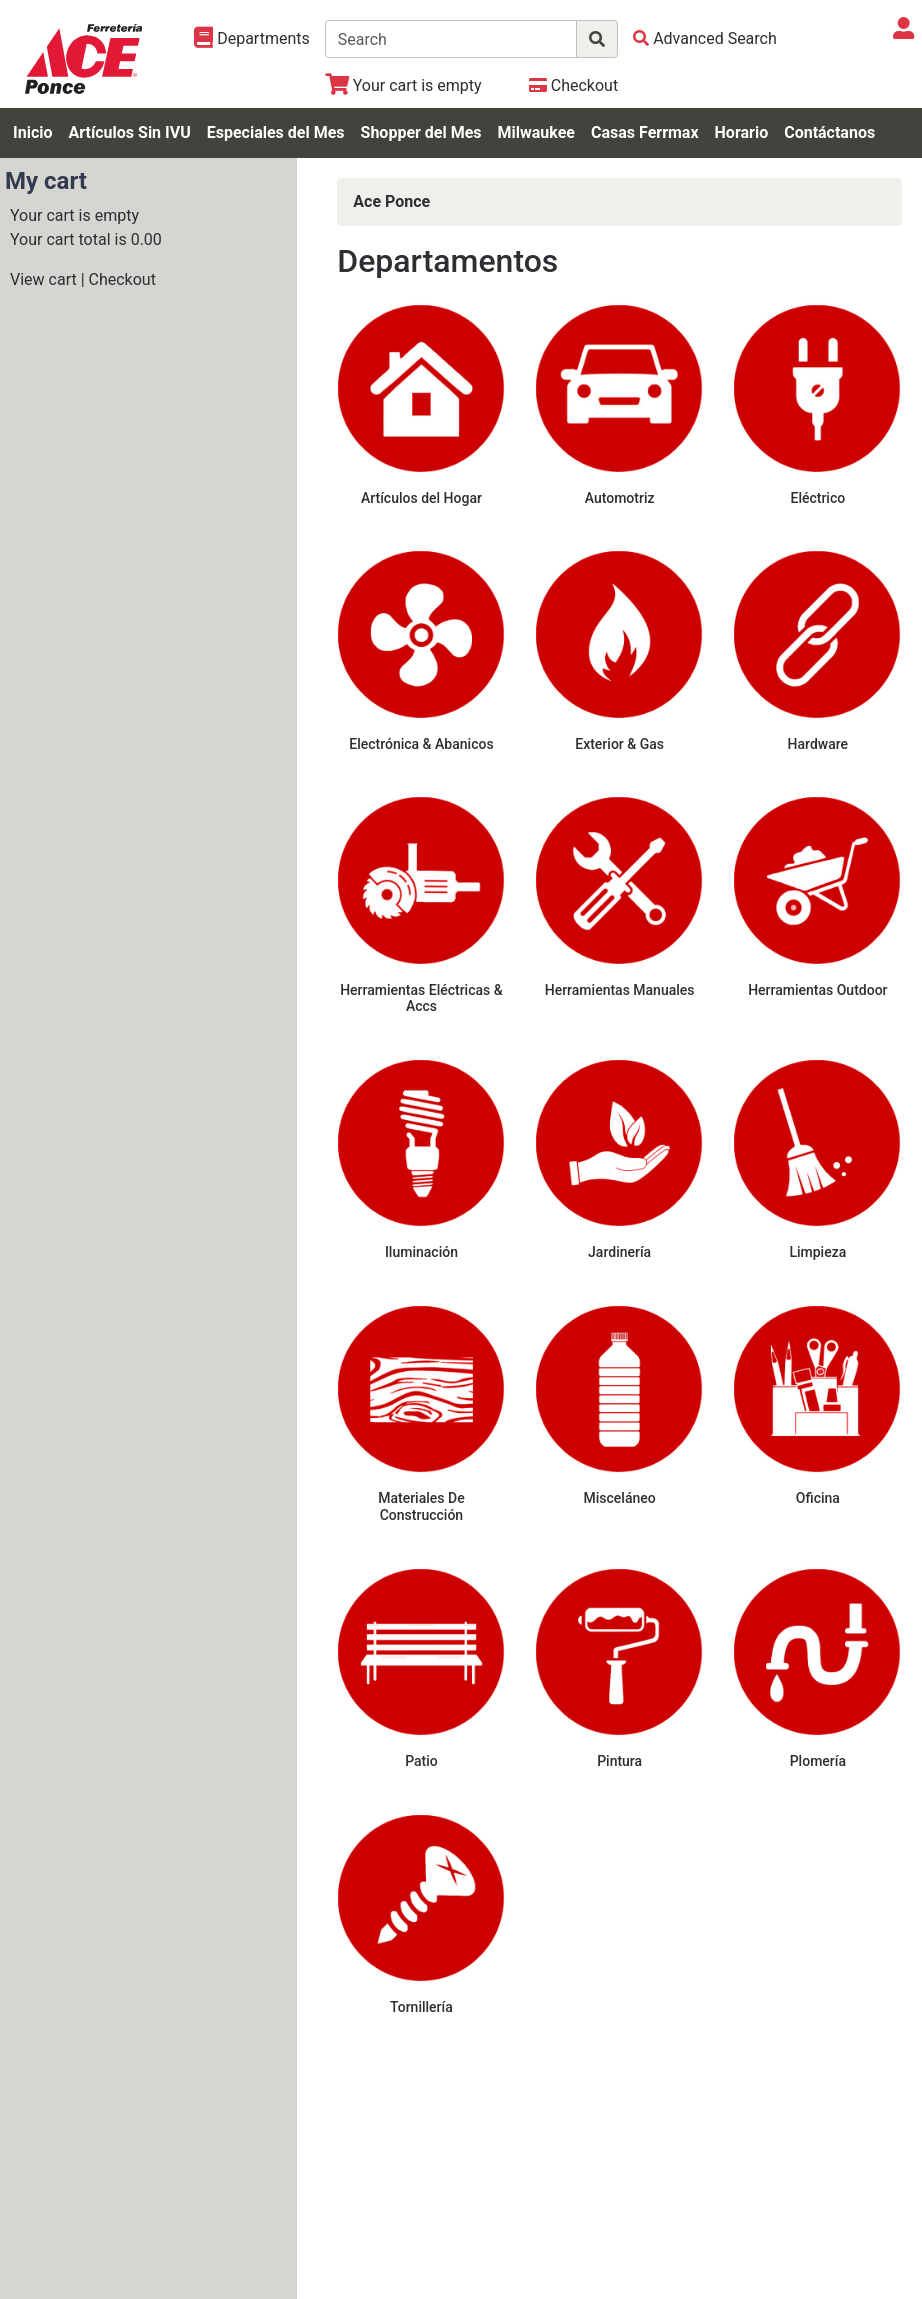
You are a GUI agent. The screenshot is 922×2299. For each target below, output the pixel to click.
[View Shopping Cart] (403, 85)
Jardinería (619, 1252)
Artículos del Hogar (421, 498)
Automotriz (620, 498)
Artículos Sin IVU (129, 132)
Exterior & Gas (619, 744)
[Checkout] (573, 85)
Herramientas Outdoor (817, 990)
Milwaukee (536, 132)
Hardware (818, 744)
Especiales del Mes (276, 132)
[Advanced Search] (705, 38)
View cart (43, 279)
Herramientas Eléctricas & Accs (421, 998)
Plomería (818, 1761)
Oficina (818, 1498)
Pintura (619, 1761)
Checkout (122, 279)
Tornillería (421, 2007)
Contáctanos (829, 132)
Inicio (32, 132)
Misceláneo (620, 1498)
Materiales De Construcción (421, 1506)
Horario (742, 132)
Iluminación (421, 1252)
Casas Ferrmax (645, 132)
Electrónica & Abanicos (421, 744)
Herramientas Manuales (620, 990)
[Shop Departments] (252, 39)
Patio (421, 1761)
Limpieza (817, 1252)
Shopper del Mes (421, 132)
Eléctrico (817, 498)
